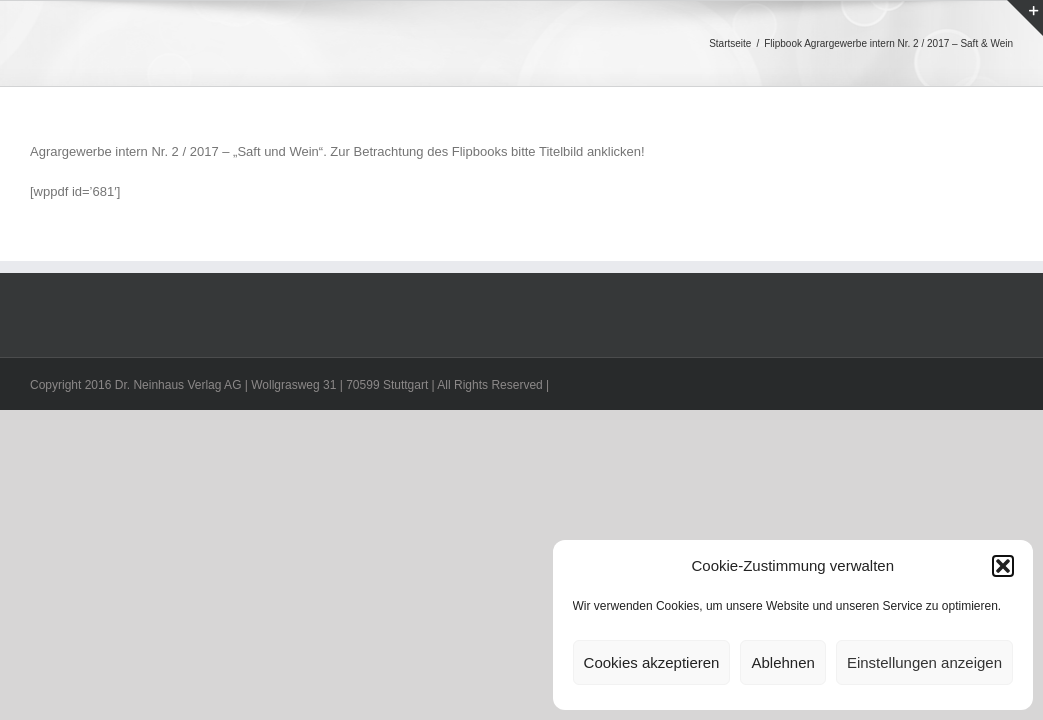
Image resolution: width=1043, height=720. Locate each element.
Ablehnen (782, 662)
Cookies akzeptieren (652, 662)
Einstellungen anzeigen (924, 662)
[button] (1003, 566)
